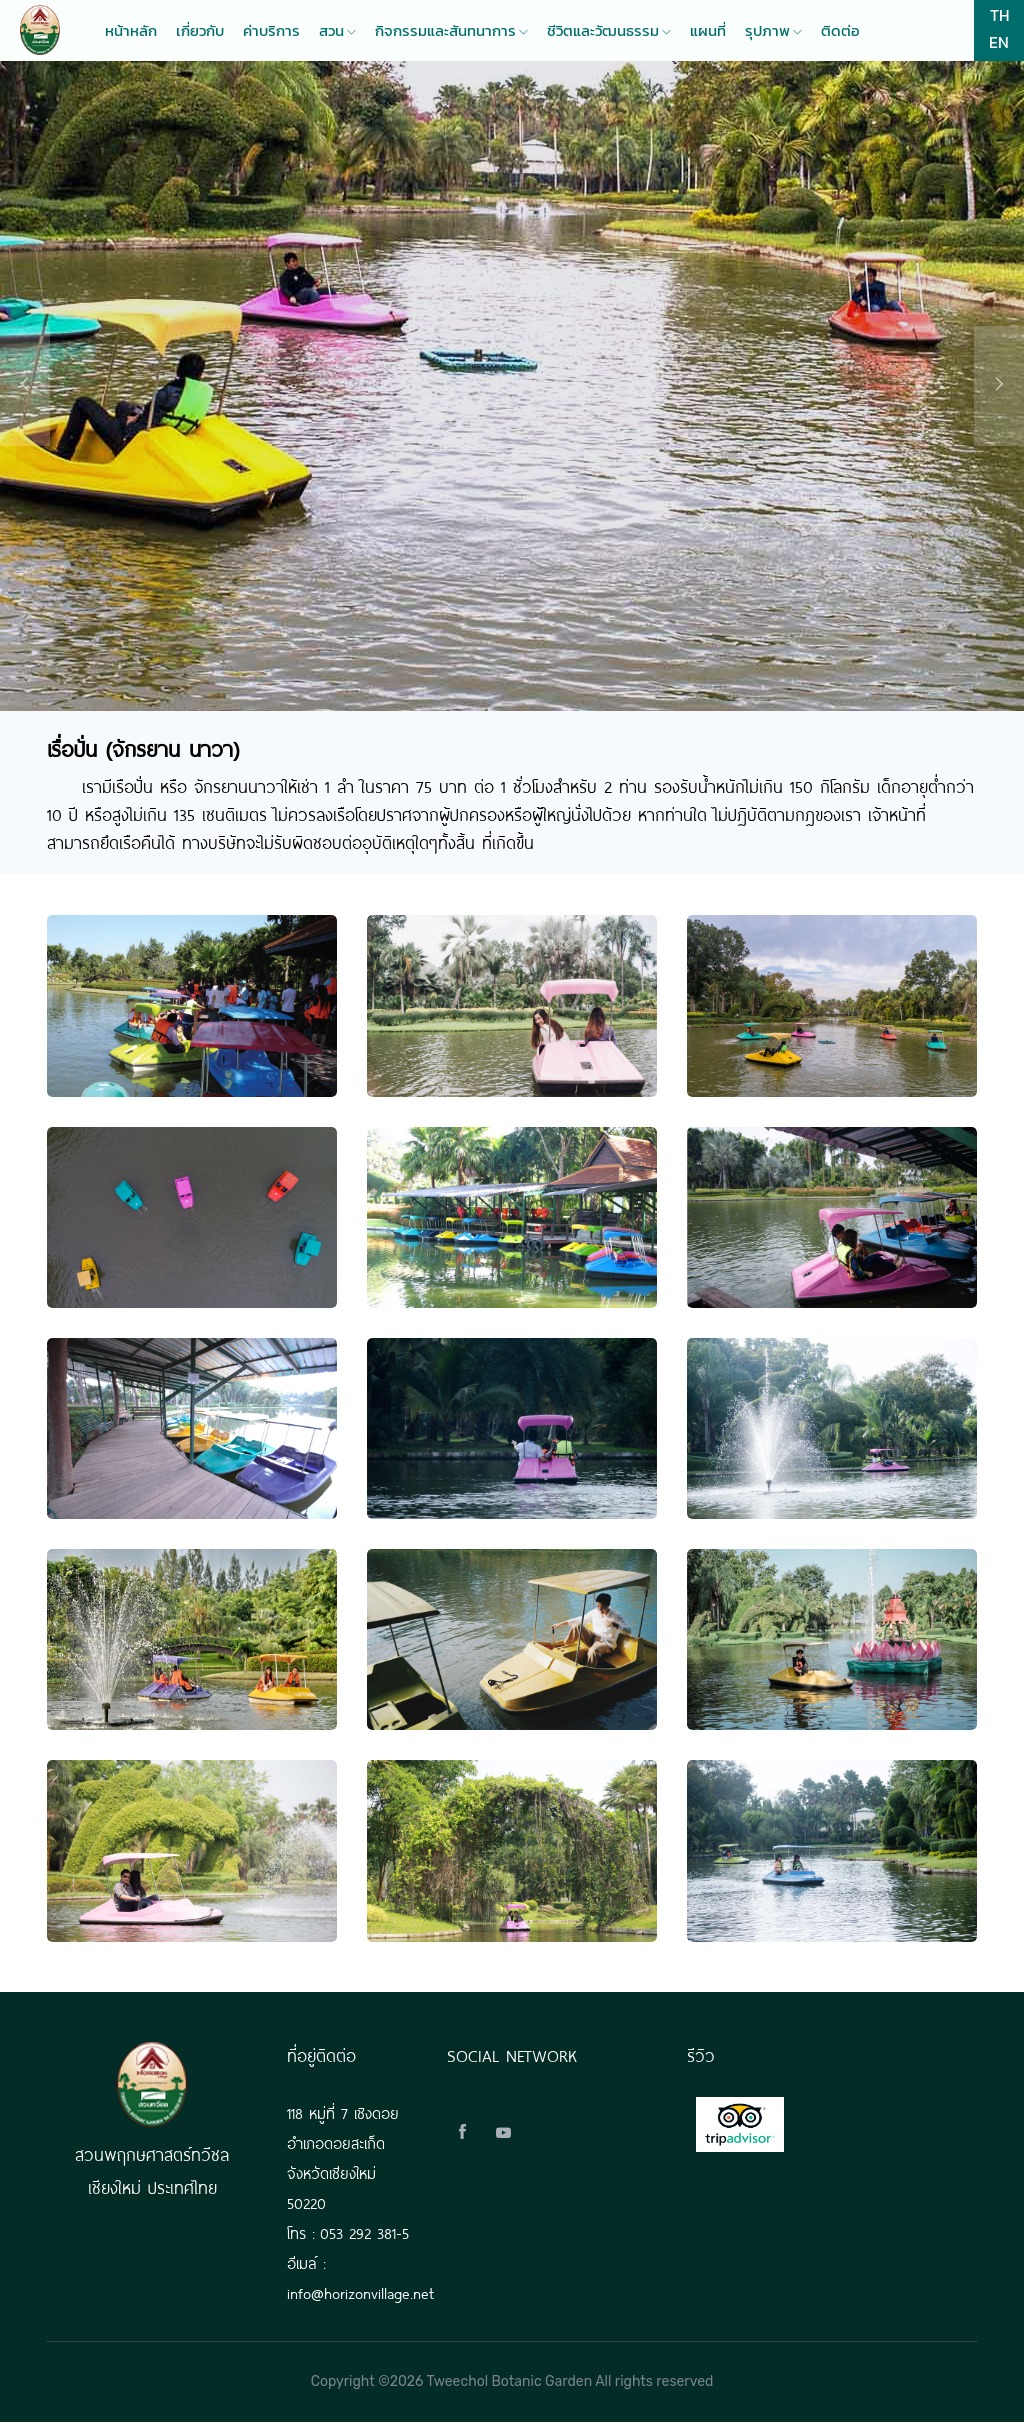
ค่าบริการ (271, 31)
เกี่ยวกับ (200, 31)
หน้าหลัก (131, 31)
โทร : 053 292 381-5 (348, 2231)
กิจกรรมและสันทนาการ (451, 31)
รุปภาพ (773, 31)
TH (999, 15)
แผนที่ (708, 31)
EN (999, 42)
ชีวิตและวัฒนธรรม (609, 31)
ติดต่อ (840, 31)
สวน (337, 31)
